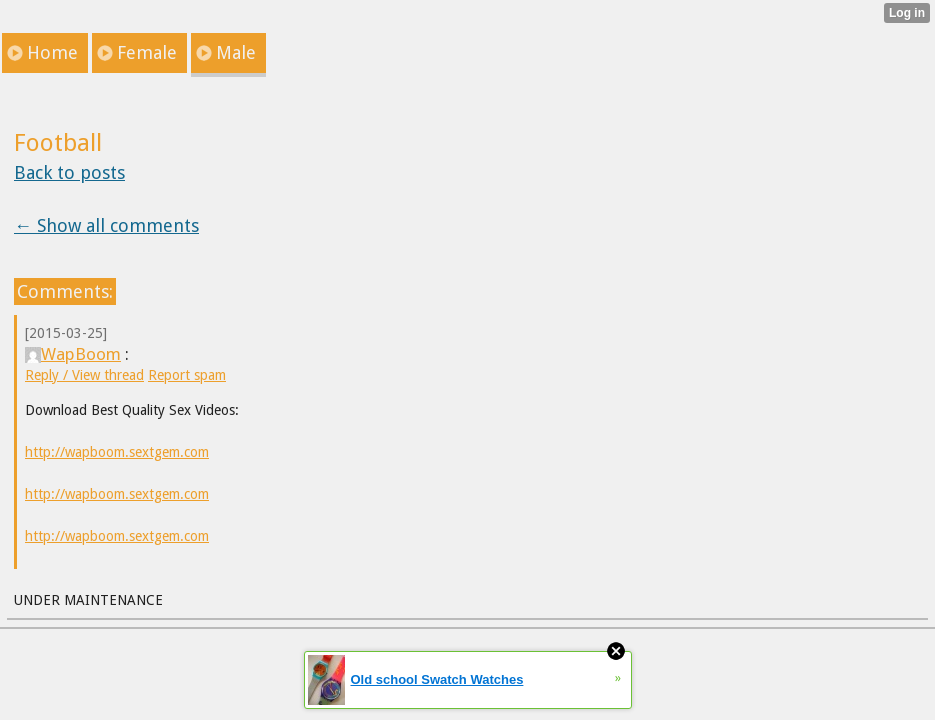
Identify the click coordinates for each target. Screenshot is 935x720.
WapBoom (73, 354)
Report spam (187, 375)
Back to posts (69, 172)
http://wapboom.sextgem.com (117, 452)
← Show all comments (106, 225)
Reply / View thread (84, 375)
